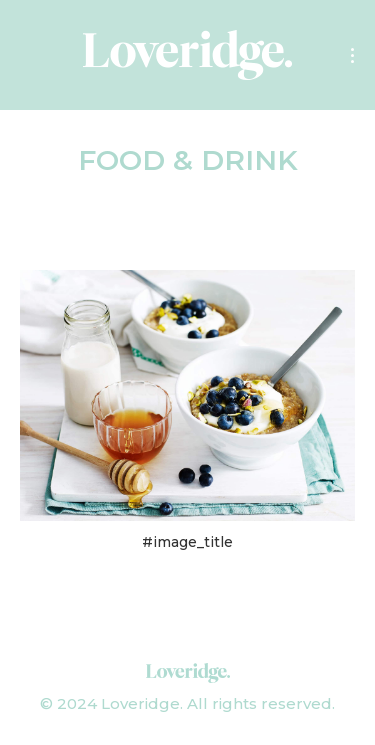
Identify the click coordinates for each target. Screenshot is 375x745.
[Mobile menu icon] (352, 55)
